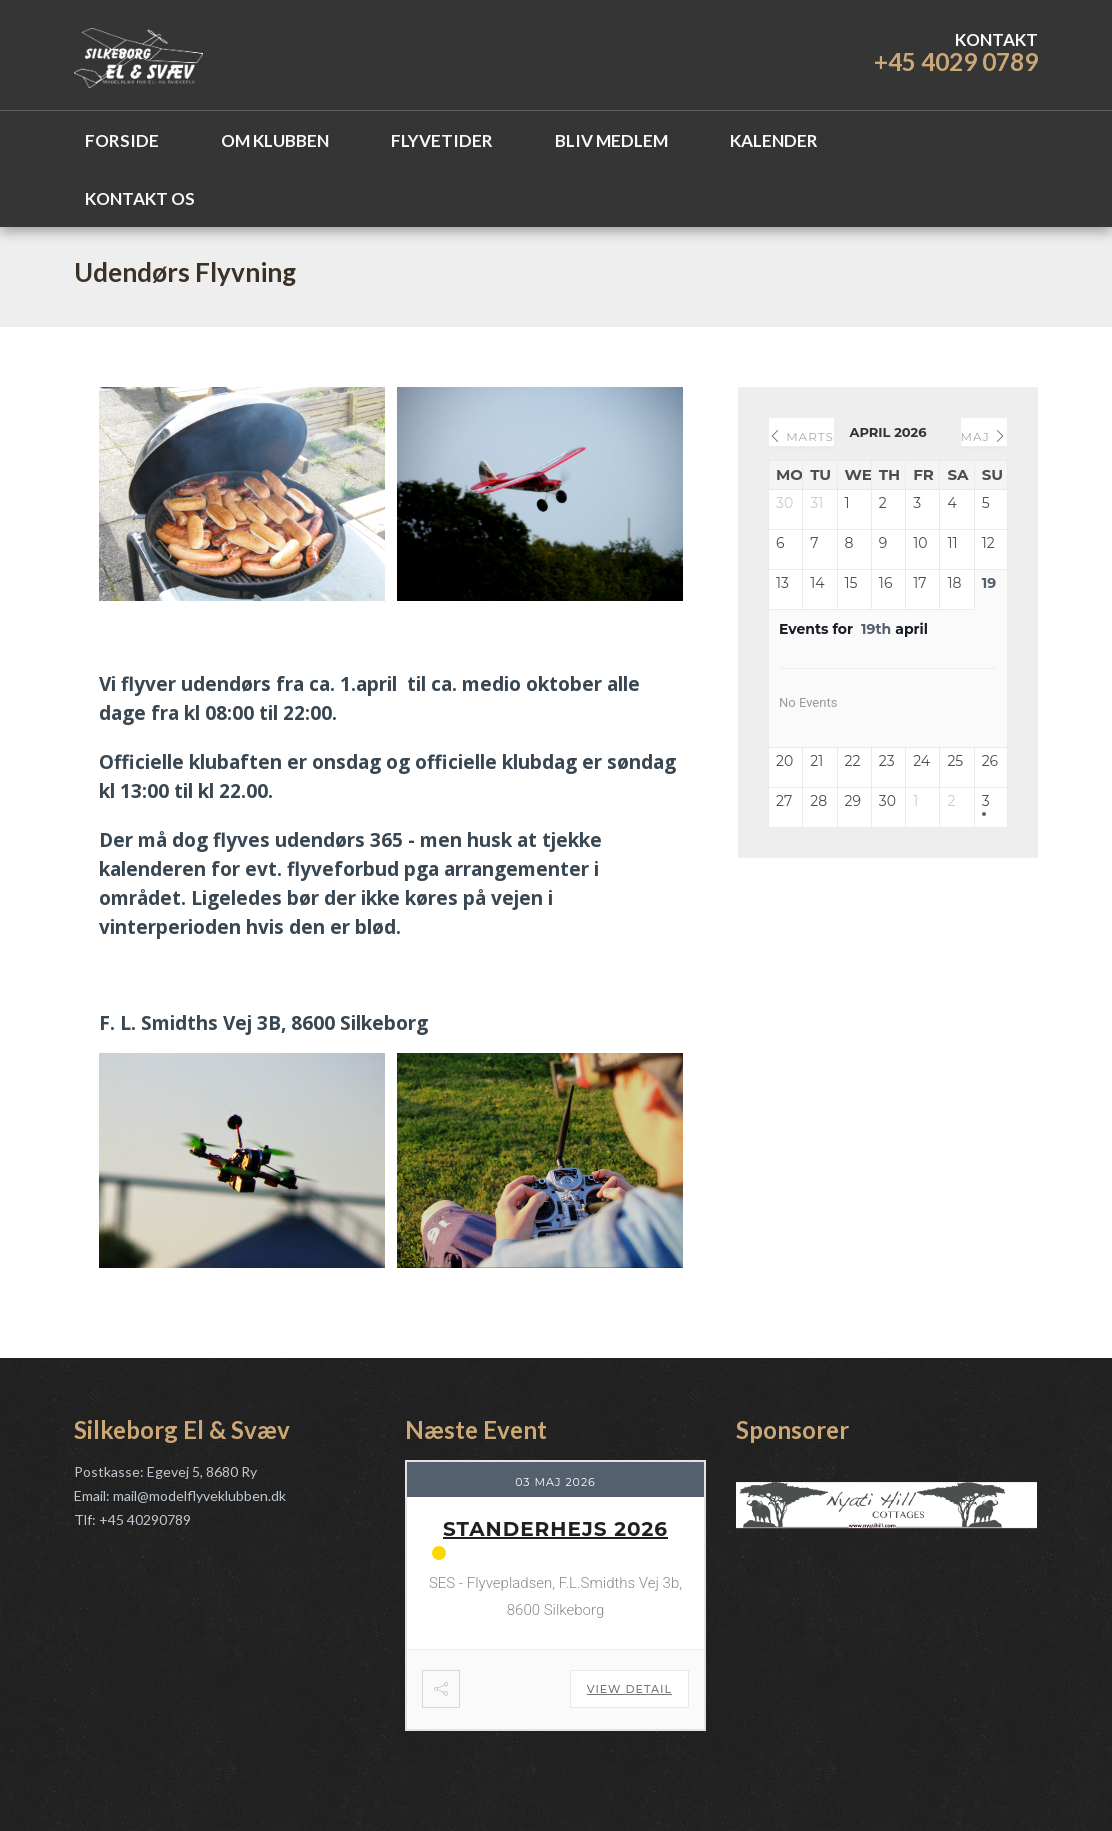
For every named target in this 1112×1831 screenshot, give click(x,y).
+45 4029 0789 (956, 61)
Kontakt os (140, 198)
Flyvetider (442, 140)
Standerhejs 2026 (555, 1529)
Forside (122, 140)
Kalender (774, 140)
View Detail (629, 1689)
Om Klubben (275, 140)
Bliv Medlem (611, 140)
